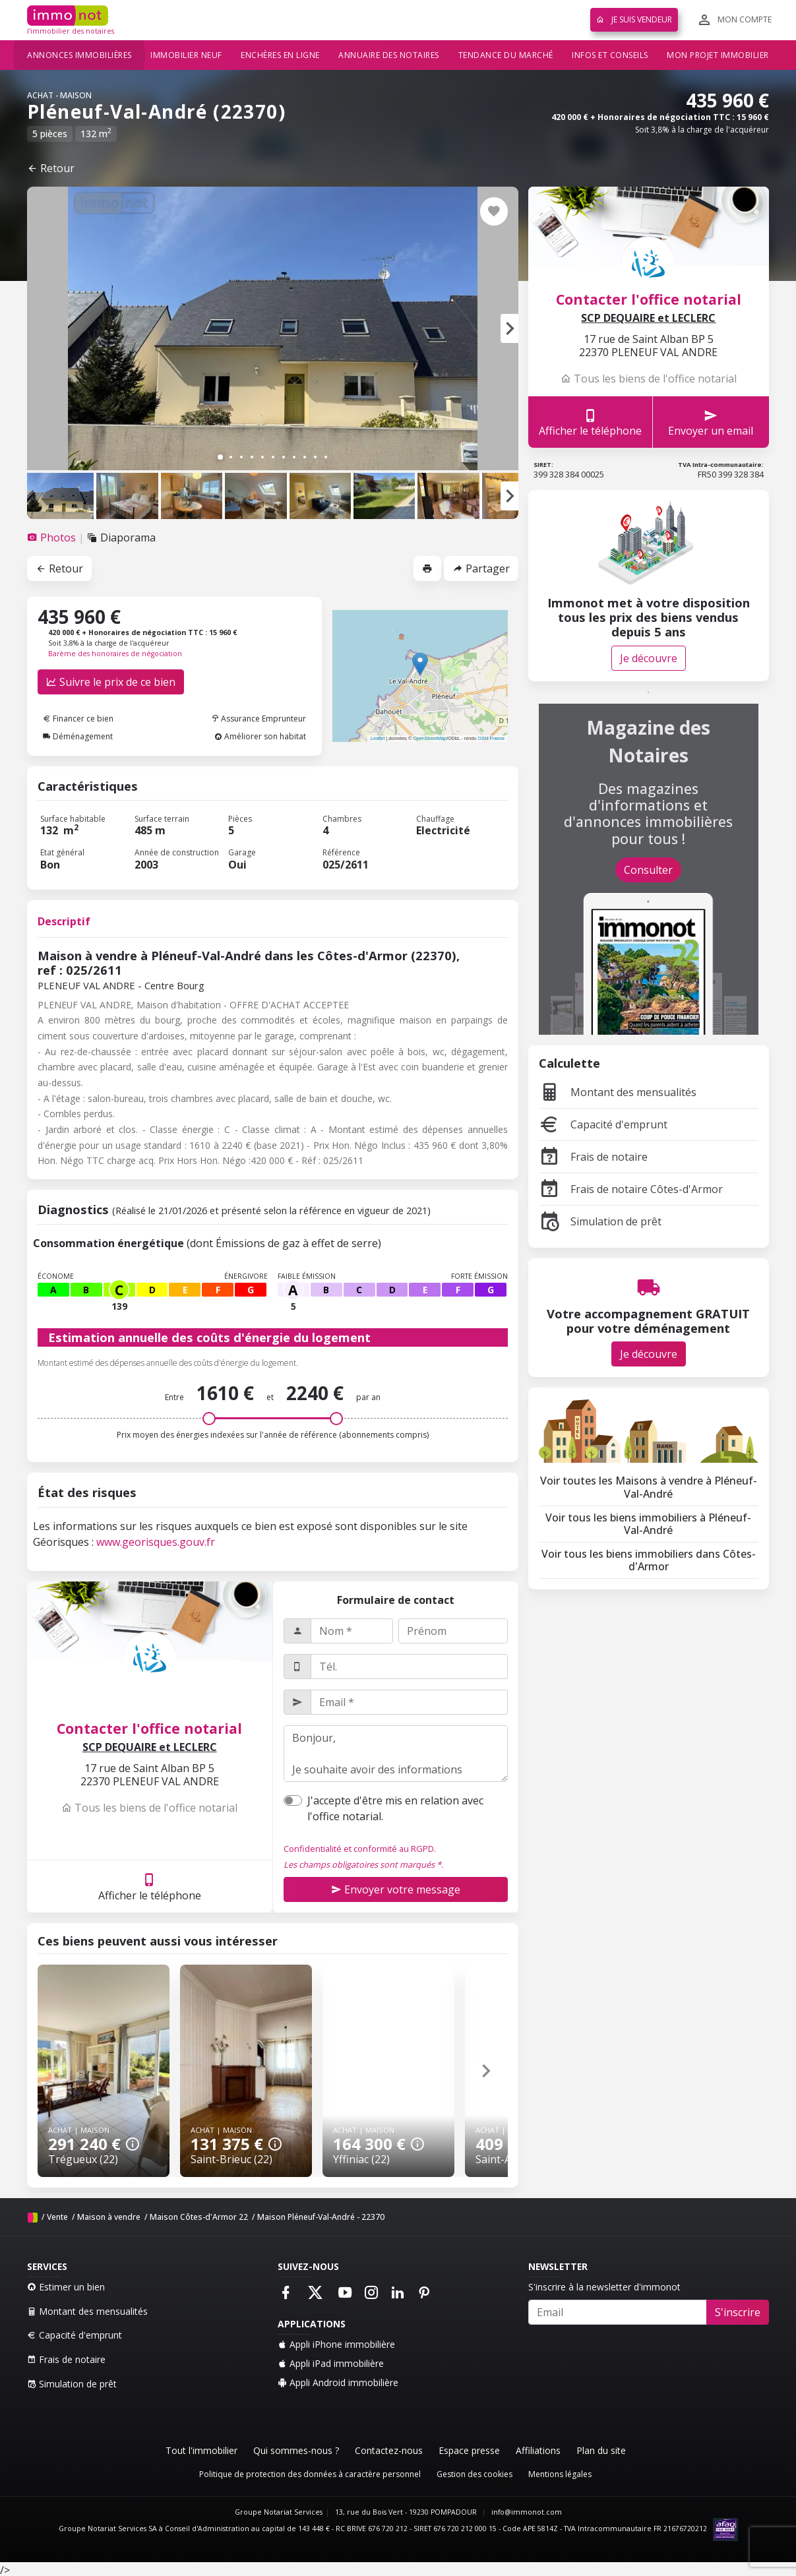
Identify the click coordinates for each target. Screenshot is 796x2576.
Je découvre (648, 658)
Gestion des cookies (474, 2474)
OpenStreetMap (429, 738)
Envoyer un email (710, 422)
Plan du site (601, 2450)
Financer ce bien (78, 718)
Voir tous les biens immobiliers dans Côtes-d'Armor (648, 1560)
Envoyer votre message (395, 1889)
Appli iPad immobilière (331, 2363)
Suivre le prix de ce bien (110, 682)
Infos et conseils (610, 55)
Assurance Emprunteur (258, 718)
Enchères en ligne (280, 55)
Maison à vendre (108, 2217)
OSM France (491, 738)
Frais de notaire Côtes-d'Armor (631, 1189)
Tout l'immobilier (201, 2450)
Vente (57, 2217)
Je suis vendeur (634, 19)
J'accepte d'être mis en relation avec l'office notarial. (395, 1808)
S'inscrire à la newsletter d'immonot (604, 2287)
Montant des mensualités (617, 1092)
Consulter (648, 870)
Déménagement (78, 736)
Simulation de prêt (600, 1221)
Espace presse (469, 2450)
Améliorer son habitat (260, 736)
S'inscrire (737, 2312)
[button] (509, 328)
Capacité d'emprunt (603, 1124)
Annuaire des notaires (388, 55)
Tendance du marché (505, 55)
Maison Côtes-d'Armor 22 (199, 2217)
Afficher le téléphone (149, 1886)
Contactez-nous (389, 2450)
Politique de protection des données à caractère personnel (310, 2474)
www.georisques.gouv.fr (155, 1542)
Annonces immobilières (79, 55)
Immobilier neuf (186, 55)
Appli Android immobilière (338, 2382)
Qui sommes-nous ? (296, 2450)
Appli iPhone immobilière (336, 2344)
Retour (51, 168)
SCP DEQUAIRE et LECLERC (149, 1747)
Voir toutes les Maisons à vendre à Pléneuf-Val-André (648, 1486)
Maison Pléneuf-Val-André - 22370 (320, 2217)
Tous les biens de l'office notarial (149, 1807)
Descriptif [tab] (64, 921)
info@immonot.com (526, 2512)
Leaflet (378, 738)
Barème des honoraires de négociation (115, 653)
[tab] (52, 537)
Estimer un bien (66, 2287)
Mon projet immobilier (718, 55)
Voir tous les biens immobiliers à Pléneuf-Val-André (648, 1523)
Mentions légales (560, 2474)
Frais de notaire (593, 1157)
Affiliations (538, 2450)
